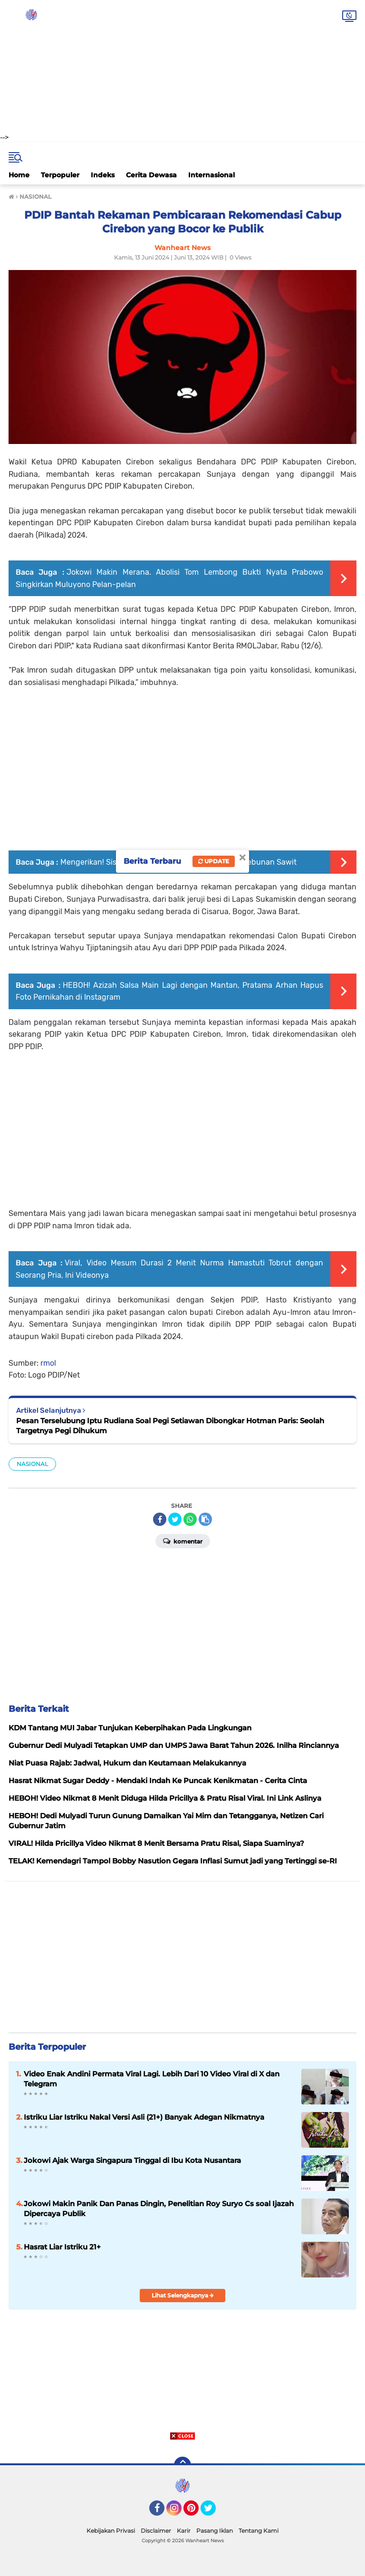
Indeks (103, 175)
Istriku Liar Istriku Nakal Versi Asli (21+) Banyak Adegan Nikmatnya (144, 2117)
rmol (48, 1363)
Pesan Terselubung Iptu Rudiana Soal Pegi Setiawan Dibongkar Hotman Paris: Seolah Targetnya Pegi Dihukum (170, 1425)
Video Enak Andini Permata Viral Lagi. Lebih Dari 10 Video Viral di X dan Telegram (151, 2078)
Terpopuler (60, 175)
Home (19, 175)
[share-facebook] (159, 1519)
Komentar (182, 1540)
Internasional (211, 175)
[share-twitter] (175, 1519)
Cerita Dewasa (151, 175)
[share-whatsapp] (190, 1519)
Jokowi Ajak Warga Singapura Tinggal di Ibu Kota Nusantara (132, 2160)
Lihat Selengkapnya (183, 2295)
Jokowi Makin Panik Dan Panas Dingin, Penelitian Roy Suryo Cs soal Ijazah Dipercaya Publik (159, 2208)
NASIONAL (32, 1463)
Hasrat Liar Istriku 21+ (62, 2246)
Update (213, 861)
